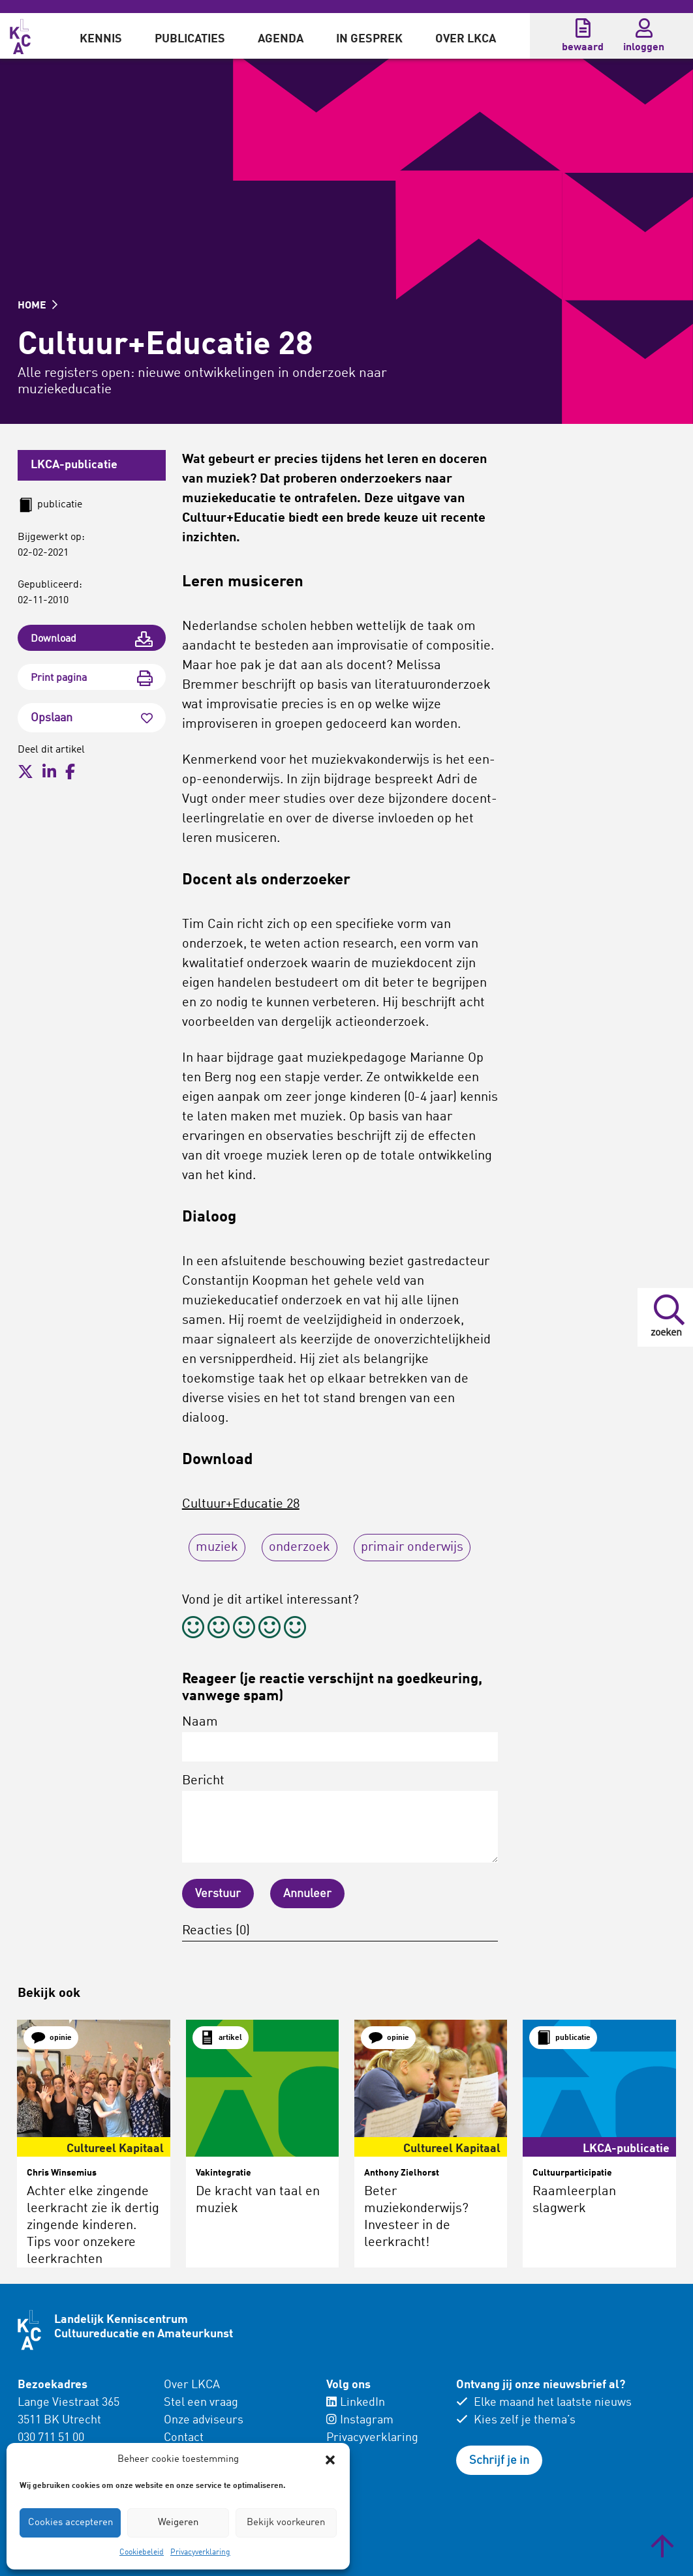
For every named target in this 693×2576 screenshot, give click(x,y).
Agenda (280, 39)
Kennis (101, 39)
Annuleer (307, 1894)
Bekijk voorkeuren (286, 2523)
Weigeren (178, 2523)
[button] (330, 2459)
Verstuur (218, 1894)
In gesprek (369, 39)
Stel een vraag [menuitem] (201, 2402)
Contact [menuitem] (184, 2438)
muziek (217, 1547)
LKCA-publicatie (74, 465)
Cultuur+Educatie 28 (241, 1504)
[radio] (193, 1629)
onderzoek (299, 1547)
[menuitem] (101, 36)
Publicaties (190, 39)
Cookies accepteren (70, 2523)
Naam (340, 1738)
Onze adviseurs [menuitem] (203, 2420)
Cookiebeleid (141, 2552)
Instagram (359, 2420)
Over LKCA (465, 39)
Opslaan (92, 718)
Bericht (340, 1819)
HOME (37, 306)
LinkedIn (355, 2402)
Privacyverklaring (200, 2552)
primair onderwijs (412, 1547)
